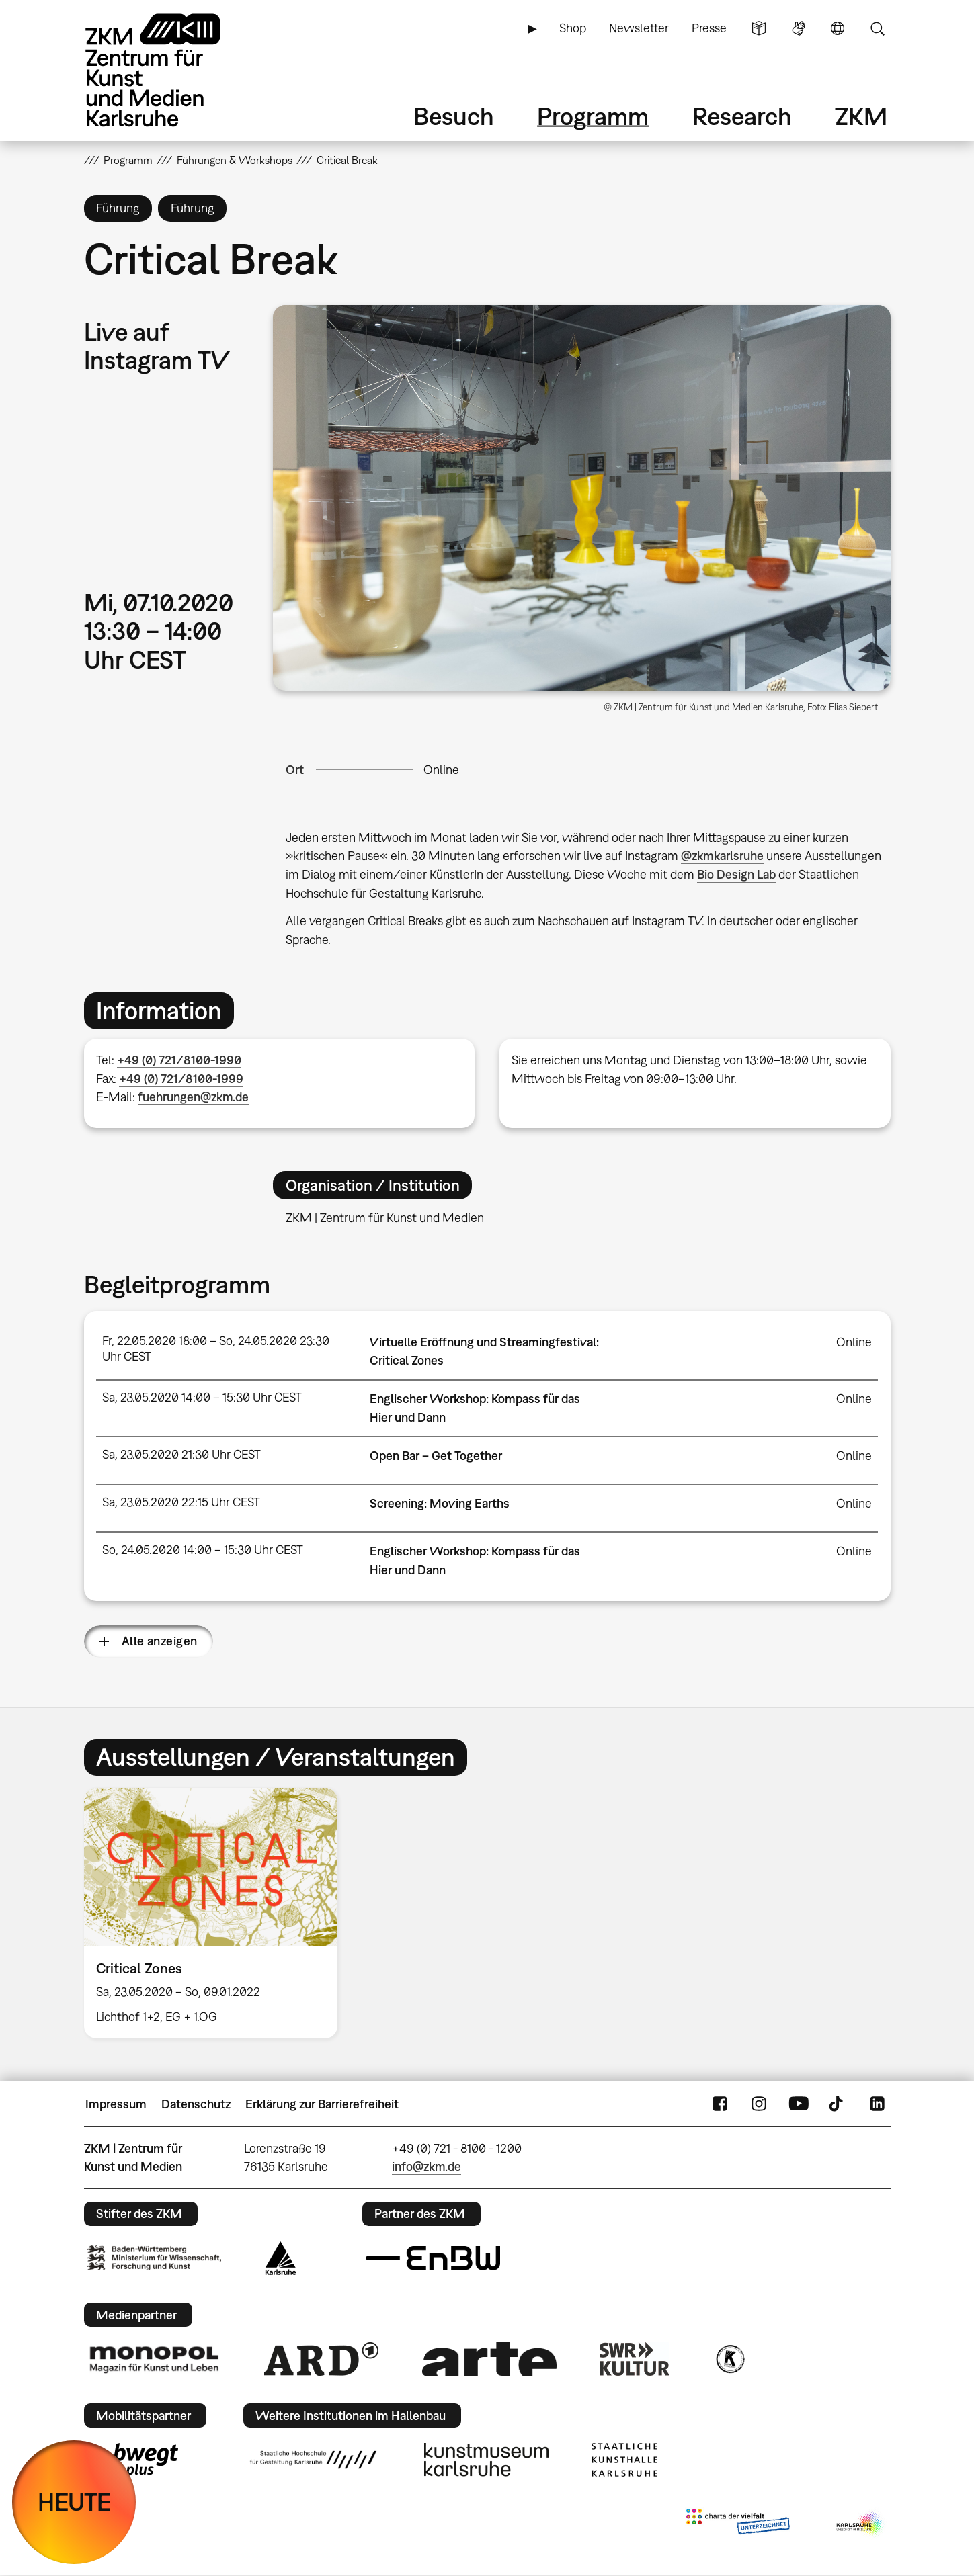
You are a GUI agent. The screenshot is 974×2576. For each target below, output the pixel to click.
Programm (593, 115)
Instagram (758, 2104)
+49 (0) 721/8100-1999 (181, 1079)
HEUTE (74, 2501)
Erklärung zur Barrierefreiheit (322, 2104)
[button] (581, 498)
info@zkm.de (426, 2166)
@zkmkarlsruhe (722, 856)
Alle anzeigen (160, 1641)
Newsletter (639, 28)
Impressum (116, 2104)
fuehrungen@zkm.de (193, 1097)
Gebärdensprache (798, 28)
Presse (709, 28)
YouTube (798, 2104)
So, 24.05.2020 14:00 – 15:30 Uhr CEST (202, 1550)
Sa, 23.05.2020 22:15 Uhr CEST (181, 1502)
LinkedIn (877, 2104)
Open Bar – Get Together (436, 1456)
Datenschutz (196, 2104)
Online (441, 770)
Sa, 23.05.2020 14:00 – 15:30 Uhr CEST (202, 1397)
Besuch (453, 115)
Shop (572, 28)
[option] (217, 1913)
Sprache (837, 28)
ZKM (861, 115)
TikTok (837, 2104)
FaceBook (719, 2104)
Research (742, 115)
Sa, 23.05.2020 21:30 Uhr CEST (181, 1454)
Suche (877, 28)
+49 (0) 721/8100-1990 (179, 1060)
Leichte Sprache (758, 28)
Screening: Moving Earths (440, 1503)
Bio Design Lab (736, 874)
